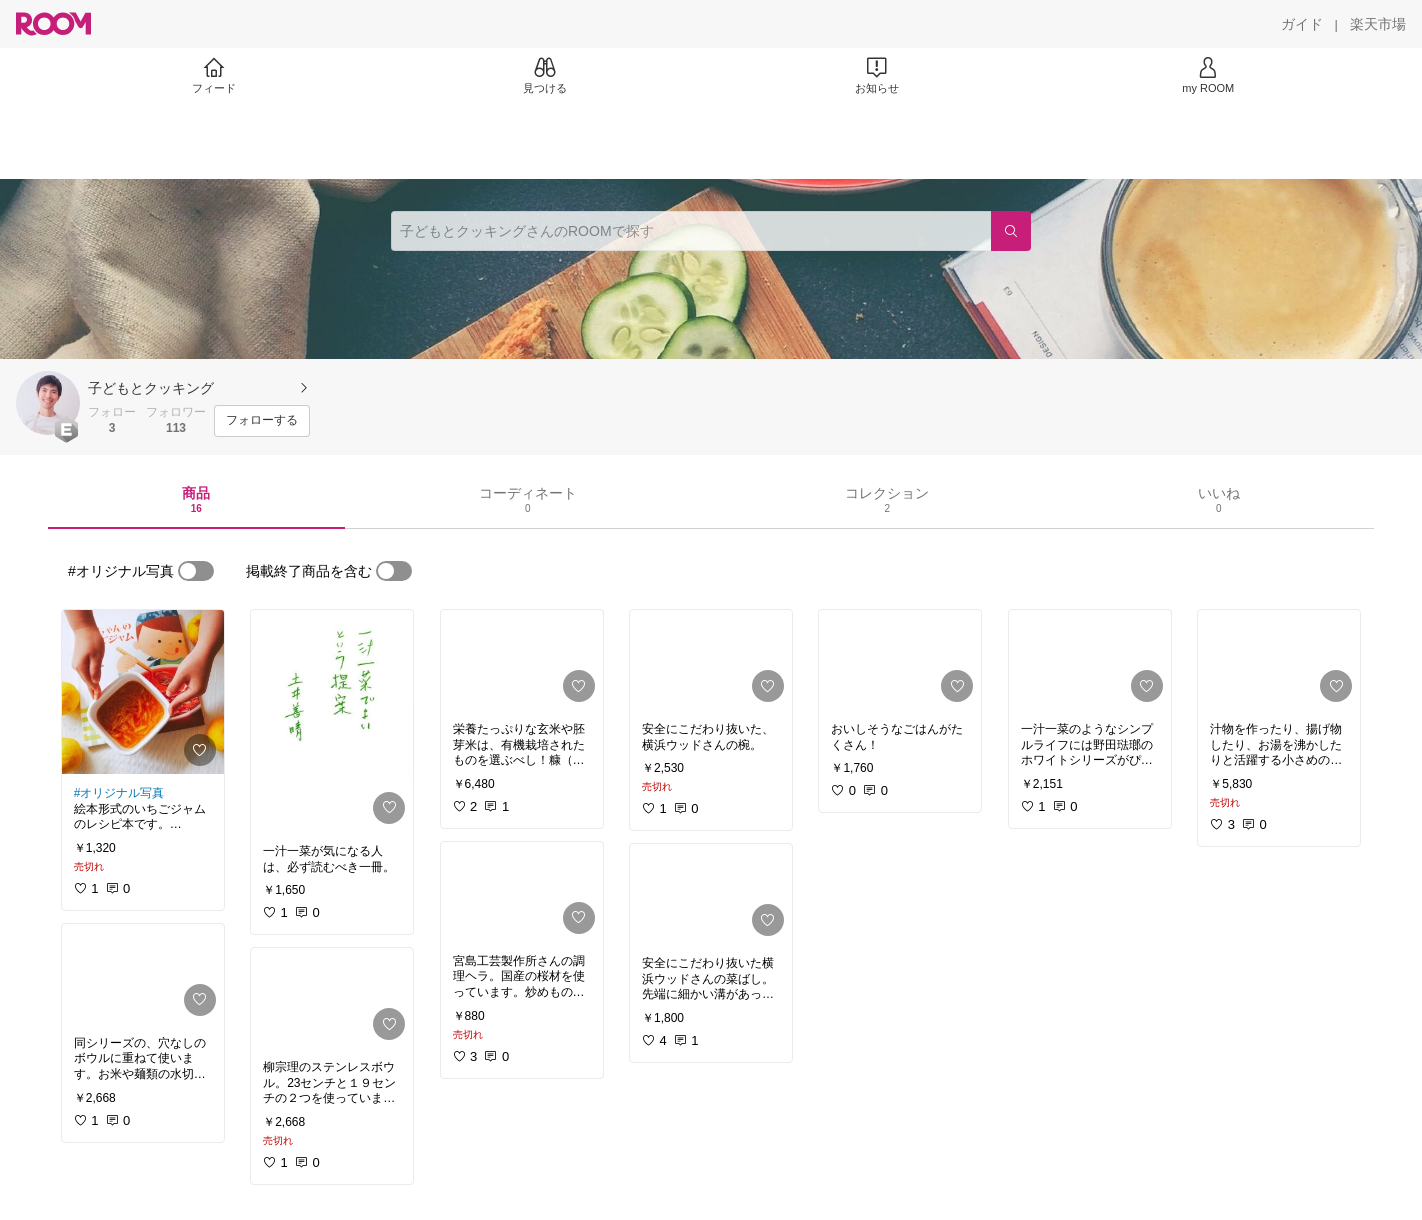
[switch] (196, 571)
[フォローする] (262, 421)
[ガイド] (1302, 24)
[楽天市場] (1378, 24)
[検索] (1011, 231)
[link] (143, 692)
